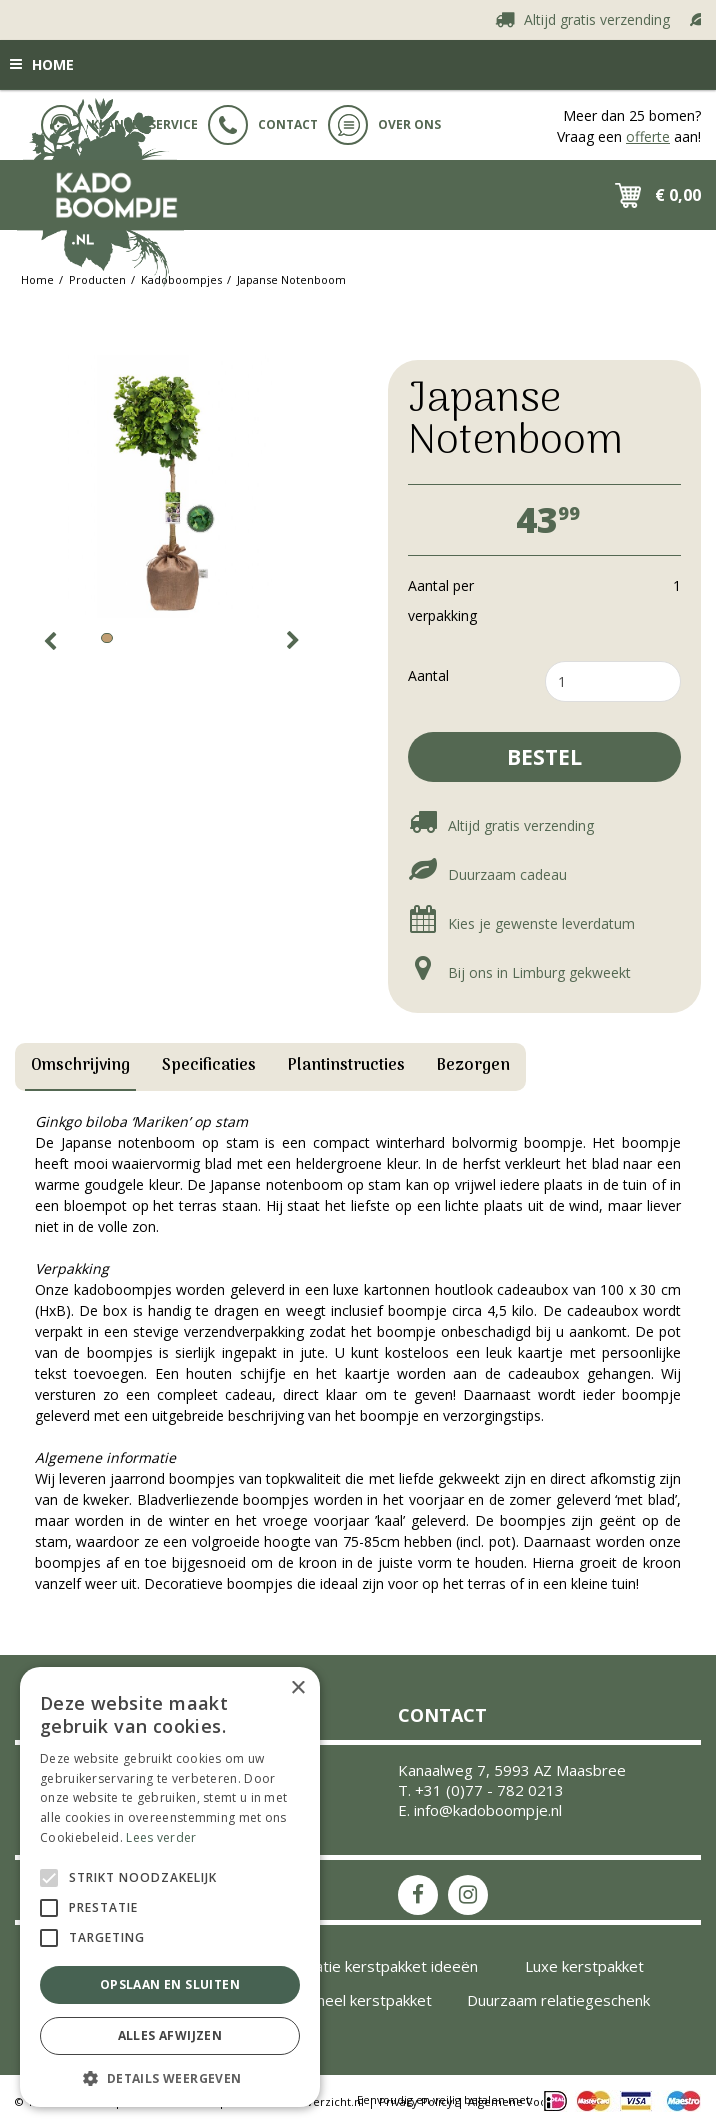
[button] (170, 2077)
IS (468, 1895)
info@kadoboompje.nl (488, 1810)
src (556, 195)
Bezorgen (473, 1066)
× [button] (297, 1688)
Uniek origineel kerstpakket (338, 2000)
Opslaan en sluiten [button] (170, 1984)
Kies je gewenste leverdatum (521, 923)
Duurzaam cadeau (487, 874)
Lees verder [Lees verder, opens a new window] (161, 1837)
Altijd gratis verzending (599, 19)
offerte (648, 136)
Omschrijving (80, 1066)
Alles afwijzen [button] (170, 2035)
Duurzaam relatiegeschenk (558, 2000)
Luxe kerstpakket (584, 1966)
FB (418, 1895)
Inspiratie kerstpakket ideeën (377, 1966)
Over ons (384, 125)
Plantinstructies (346, 1066)
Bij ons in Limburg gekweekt (519, 972)
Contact (263, 125)
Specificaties (209, 1066)
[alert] (170, 1887)
